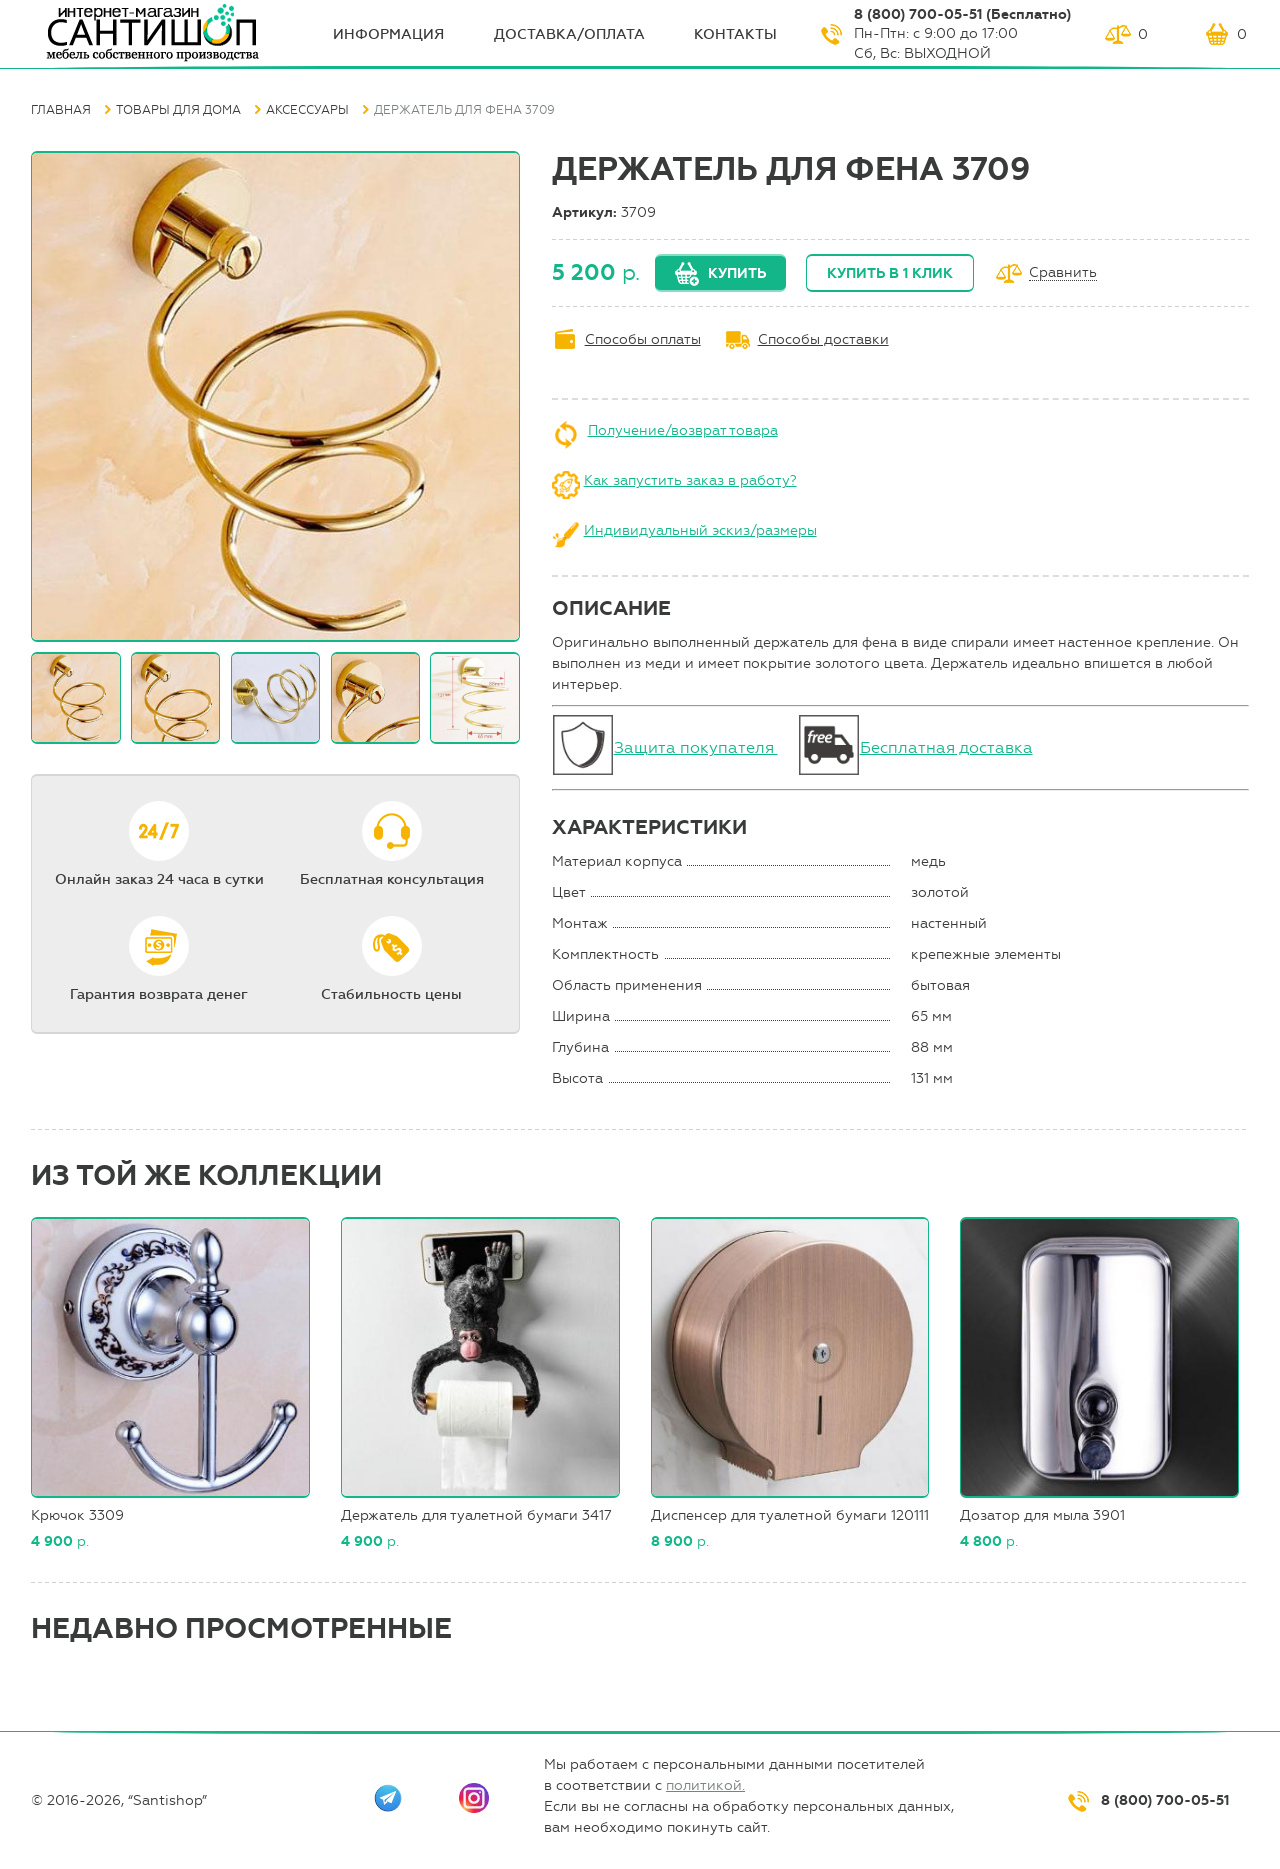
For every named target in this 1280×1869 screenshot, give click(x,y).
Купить (737, 273)
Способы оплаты (643, 339)
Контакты (735, 34)
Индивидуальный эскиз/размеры (700, 530)
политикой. (705, 1785)
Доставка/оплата (569, 34)
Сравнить (1063, 273)
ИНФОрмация (388, 34)
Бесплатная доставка (946, 747)
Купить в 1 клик (890, 273)
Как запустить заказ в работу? (690, 480)
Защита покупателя (696, 747)
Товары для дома (178, 110)
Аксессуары (307, 110)
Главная (61, 110)
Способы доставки (823, 339)
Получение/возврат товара (683, 430)
